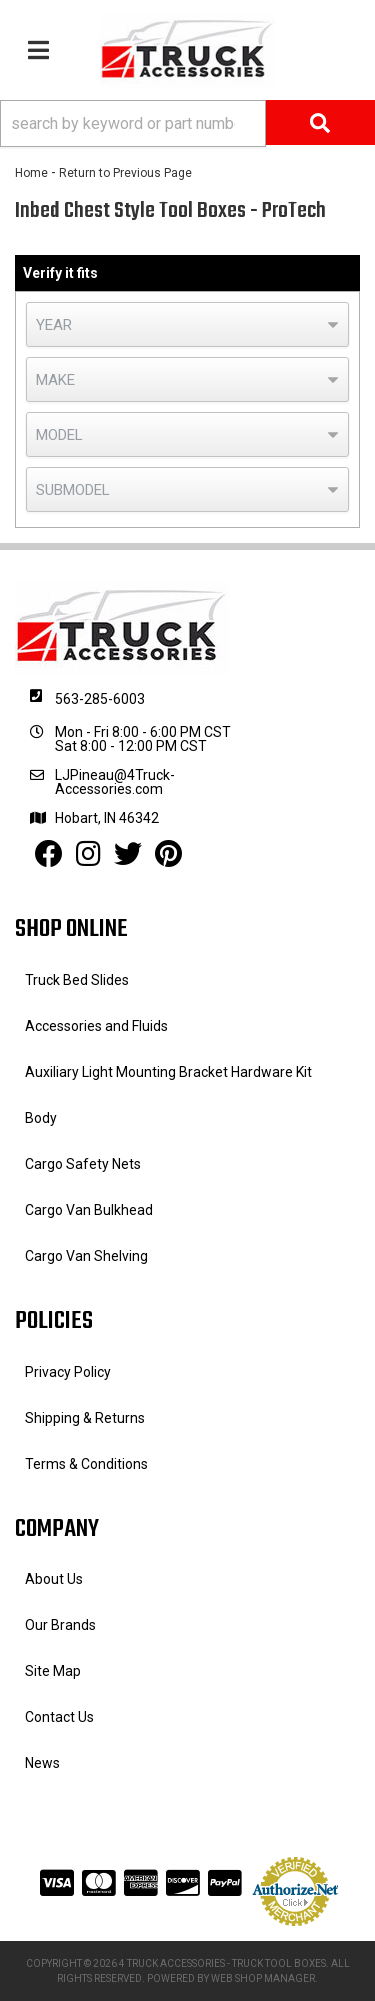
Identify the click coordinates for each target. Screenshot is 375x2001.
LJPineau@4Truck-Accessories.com (115, 782)
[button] (187, 123)
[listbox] (187, 324)
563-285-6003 (100, 699)
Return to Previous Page (125, 173)
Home (31, 173)
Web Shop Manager (263, 1978)
